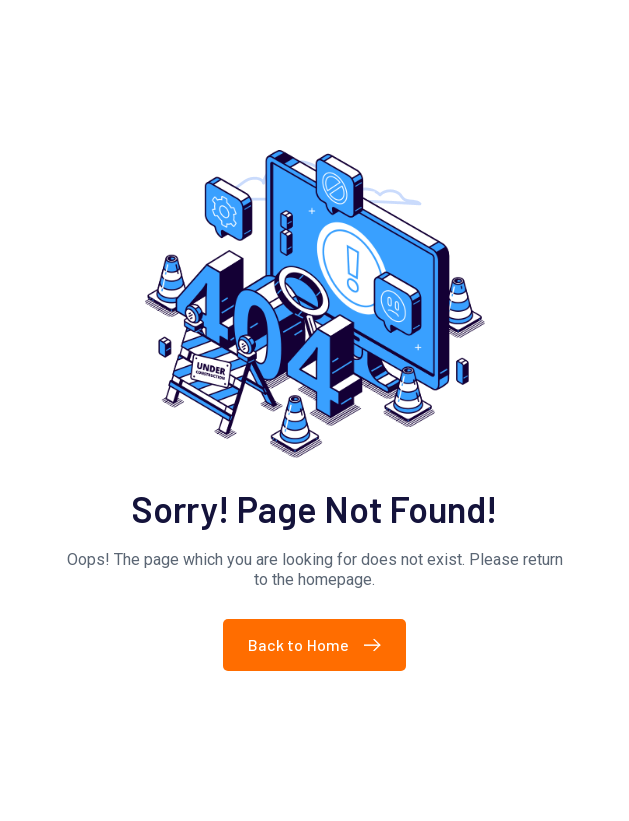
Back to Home (319, 644)
